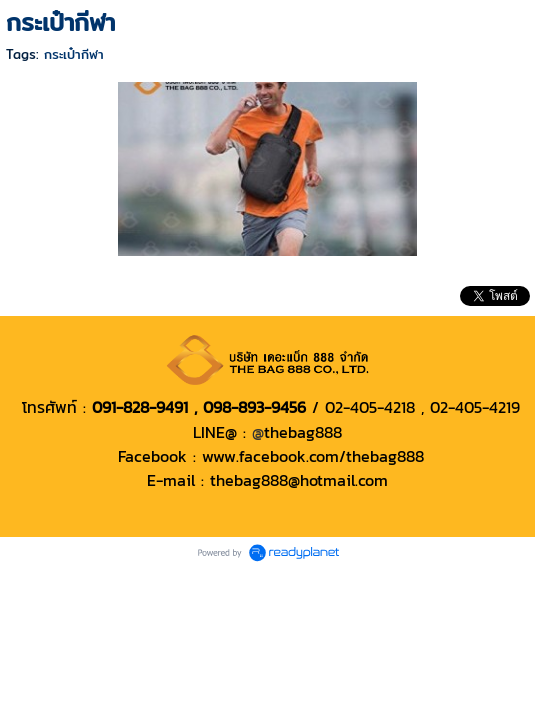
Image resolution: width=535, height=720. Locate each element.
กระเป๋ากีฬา (74, 54)
